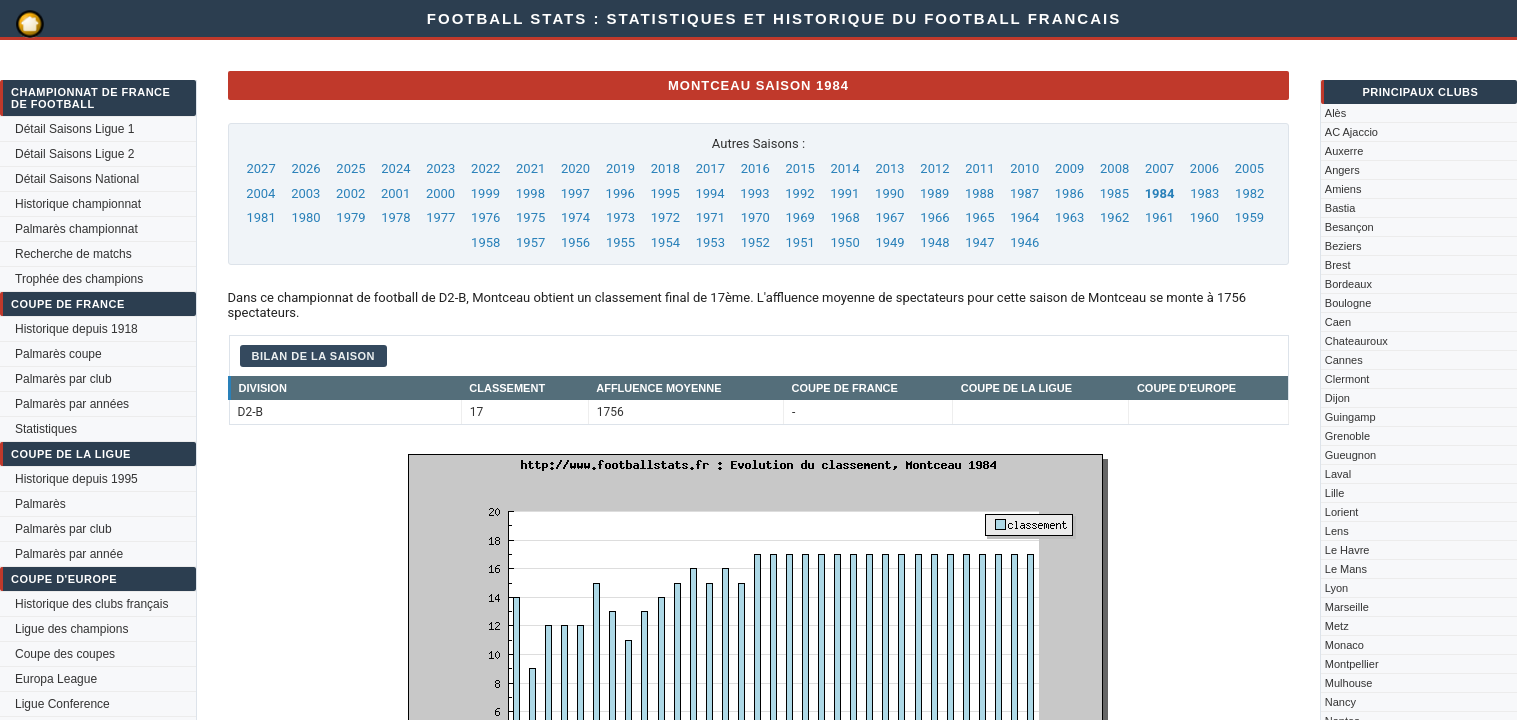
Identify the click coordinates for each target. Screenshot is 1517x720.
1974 (575, 217)
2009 (1069, 168)
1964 (1024, 217)
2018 (665, 168)
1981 (261, 217)
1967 (889, 217)
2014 (844, 168)
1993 (754, 193)
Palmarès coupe (58, 354)
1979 (350, 217)
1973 (620, 217)
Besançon (1349, 227)
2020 (575, 168)
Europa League (56, 679)
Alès (1335, 113)
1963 (1069, 217)
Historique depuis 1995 (76, 479)
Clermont (1347, 379)
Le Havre (1347, 550)
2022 (485, 168)
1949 (889, 242)
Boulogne (1348, 303)
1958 (485, 242)
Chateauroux (1356, 341)
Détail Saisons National (77, 179)
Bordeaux (1348, 284)
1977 (440, 217)
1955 (620, 242)
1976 (485, 217)
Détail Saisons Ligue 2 (74, 154)
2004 (260, 193)
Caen (1338, 322)
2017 (710, 168)
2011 (979, 168)
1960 (1204, 217)
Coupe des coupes (65, 654)
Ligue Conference (62, 704)
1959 (1249, 217)
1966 (934, 217)
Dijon (1337, 398)
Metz (1337, 626)
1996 (620, 193)
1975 (530, 217)
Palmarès (40, 504)
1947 (979, 242)
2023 (440, 168)
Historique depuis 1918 (76, 329)
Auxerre (1344, 151)
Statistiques (46, 429)
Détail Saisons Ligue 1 (74, 129)
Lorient (1342, 512)
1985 (1114, 193)
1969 (800, 217)
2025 (350, 168)
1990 (889, 193)
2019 (620, 168)
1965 (979, 217)
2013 (889, 168)
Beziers (1343, 246)
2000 (440, 193)
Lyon (1336, 588)
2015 (800, 168)
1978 (395, 217)
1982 (1249, 193)
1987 (1024, 193)
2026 (305, 168)
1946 (1024, 242)
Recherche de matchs (73, 254)
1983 (1204, 193)
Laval (1338, 474)
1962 (1114, 217)
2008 (1114, 168)
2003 (305, 193)
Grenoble (1347, 436)
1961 (1159, 217)
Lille (1335, 493)
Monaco (1344, 645)
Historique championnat (78, 204)
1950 (844, 242)
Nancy (1340, 702)
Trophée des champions (79, 279)
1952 (755, 242)
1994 (709, 193)
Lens (1337, 531)
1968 (844, 217)
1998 (530, 193)
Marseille (1347, 607)
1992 (799, 193)
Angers (1342, 170)
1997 (575, 193)
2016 (755, 168)
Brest (1338, 265)
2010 (1024, 168)
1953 (710, 242)
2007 (1159, 168)
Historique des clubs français (91, 604)
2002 (350, 193)
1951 (800, 242)
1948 (934, 242)
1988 (979, 193)
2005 (1249, 168)
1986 (1069, 193)
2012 (934, 168)
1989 (934, 193)
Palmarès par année (69, 554)
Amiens (1343, 189)
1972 (665, 217)
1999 (485, 193)
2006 (1204, 168)
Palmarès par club (63, 379)
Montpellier (1352, 664)
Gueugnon (1350, 455)
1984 (1160, 193)
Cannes (1344, 360)
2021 (530, 168)
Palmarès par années (72, 404)
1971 (710, 217)
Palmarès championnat (76, 229)
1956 (575, 242)
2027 (261, 168)
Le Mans (1346, 569)
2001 (395, 193)
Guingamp (1350, 417)
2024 (395, 168)
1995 (665, 193)
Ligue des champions (71, 629)
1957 (530, 242)
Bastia (1340, 208)
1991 (844, 193)
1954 (665, 242)
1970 (755, 217)
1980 (305, 217)
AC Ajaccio (1351, 132)
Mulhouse (1349, 683)
